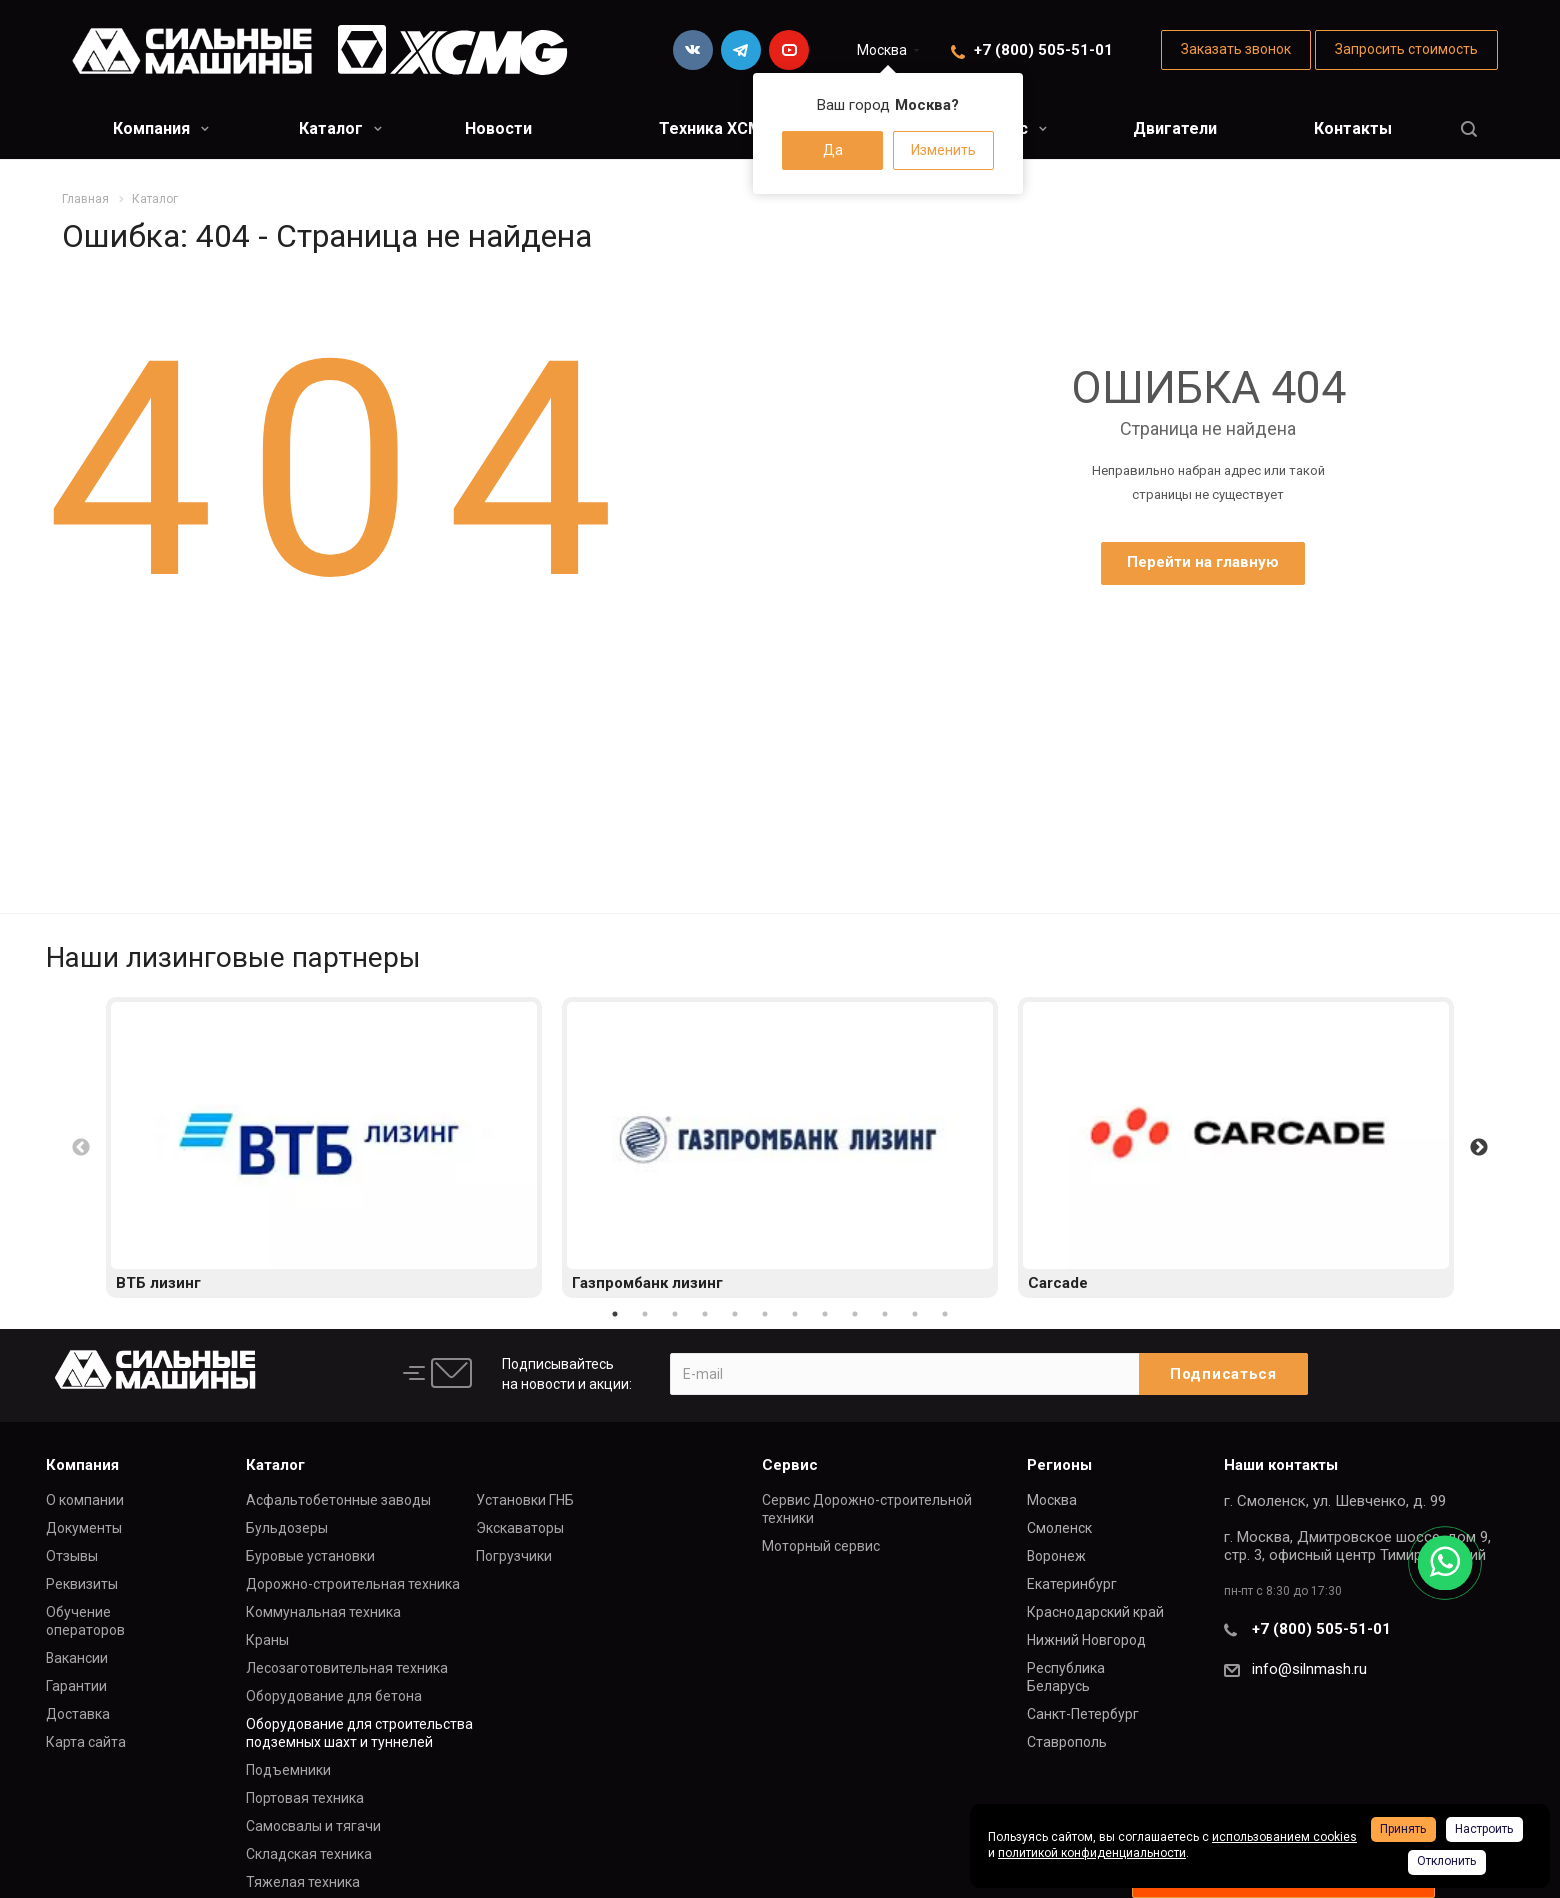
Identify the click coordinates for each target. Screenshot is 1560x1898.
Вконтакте (693, 50)
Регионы (1059, 1465)
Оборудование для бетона (334, 1696)
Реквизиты (82, 1584)
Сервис (790, 1465)
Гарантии (76, 1686)
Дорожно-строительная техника (353, 1584)
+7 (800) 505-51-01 (1043, 50)
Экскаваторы (520, 1528)
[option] (324, 1147)
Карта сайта (86, 1742)
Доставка (78, 1714)
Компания (161, 128)
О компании (85, 1500)
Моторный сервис (821, 1546)
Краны (267, 1640)
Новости (498, 128)
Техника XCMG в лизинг (751, 128)
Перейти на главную (1203, 562)
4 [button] (705, 1314)
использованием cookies (1284, 1837)
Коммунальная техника (323, 1612)
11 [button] (915, 1314)
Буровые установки (310, 1556)
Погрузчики (514, 1556)
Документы (84, 1528)
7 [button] (795, 1314)
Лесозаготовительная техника (347, 1668)
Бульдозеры (287, 1528)
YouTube (789, 50)
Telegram (741, 50)
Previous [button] (81, 1148)
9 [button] (855, 1314)
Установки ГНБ (525, 1500)
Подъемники (288, 1770)
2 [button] (645, 1314)
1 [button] (615, 1314)
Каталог (340, 128)
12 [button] (945, 1314)
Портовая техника (305, 1798)
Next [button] (1479, 1148)
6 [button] (765, 1314)
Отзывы (72, 1556)
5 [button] (735, 1314)
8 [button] (825, 1314)
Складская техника (309, 1854)
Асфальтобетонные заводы (338, 1500)
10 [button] (885, 1314)
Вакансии (77, 1658)
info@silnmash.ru (1309, 1669)
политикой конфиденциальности (1092, 1853)
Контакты (1353, 128)
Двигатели (1175, 128)
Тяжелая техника (303, 1882)
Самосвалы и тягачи (313, 1826)
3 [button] (675, 1314)
